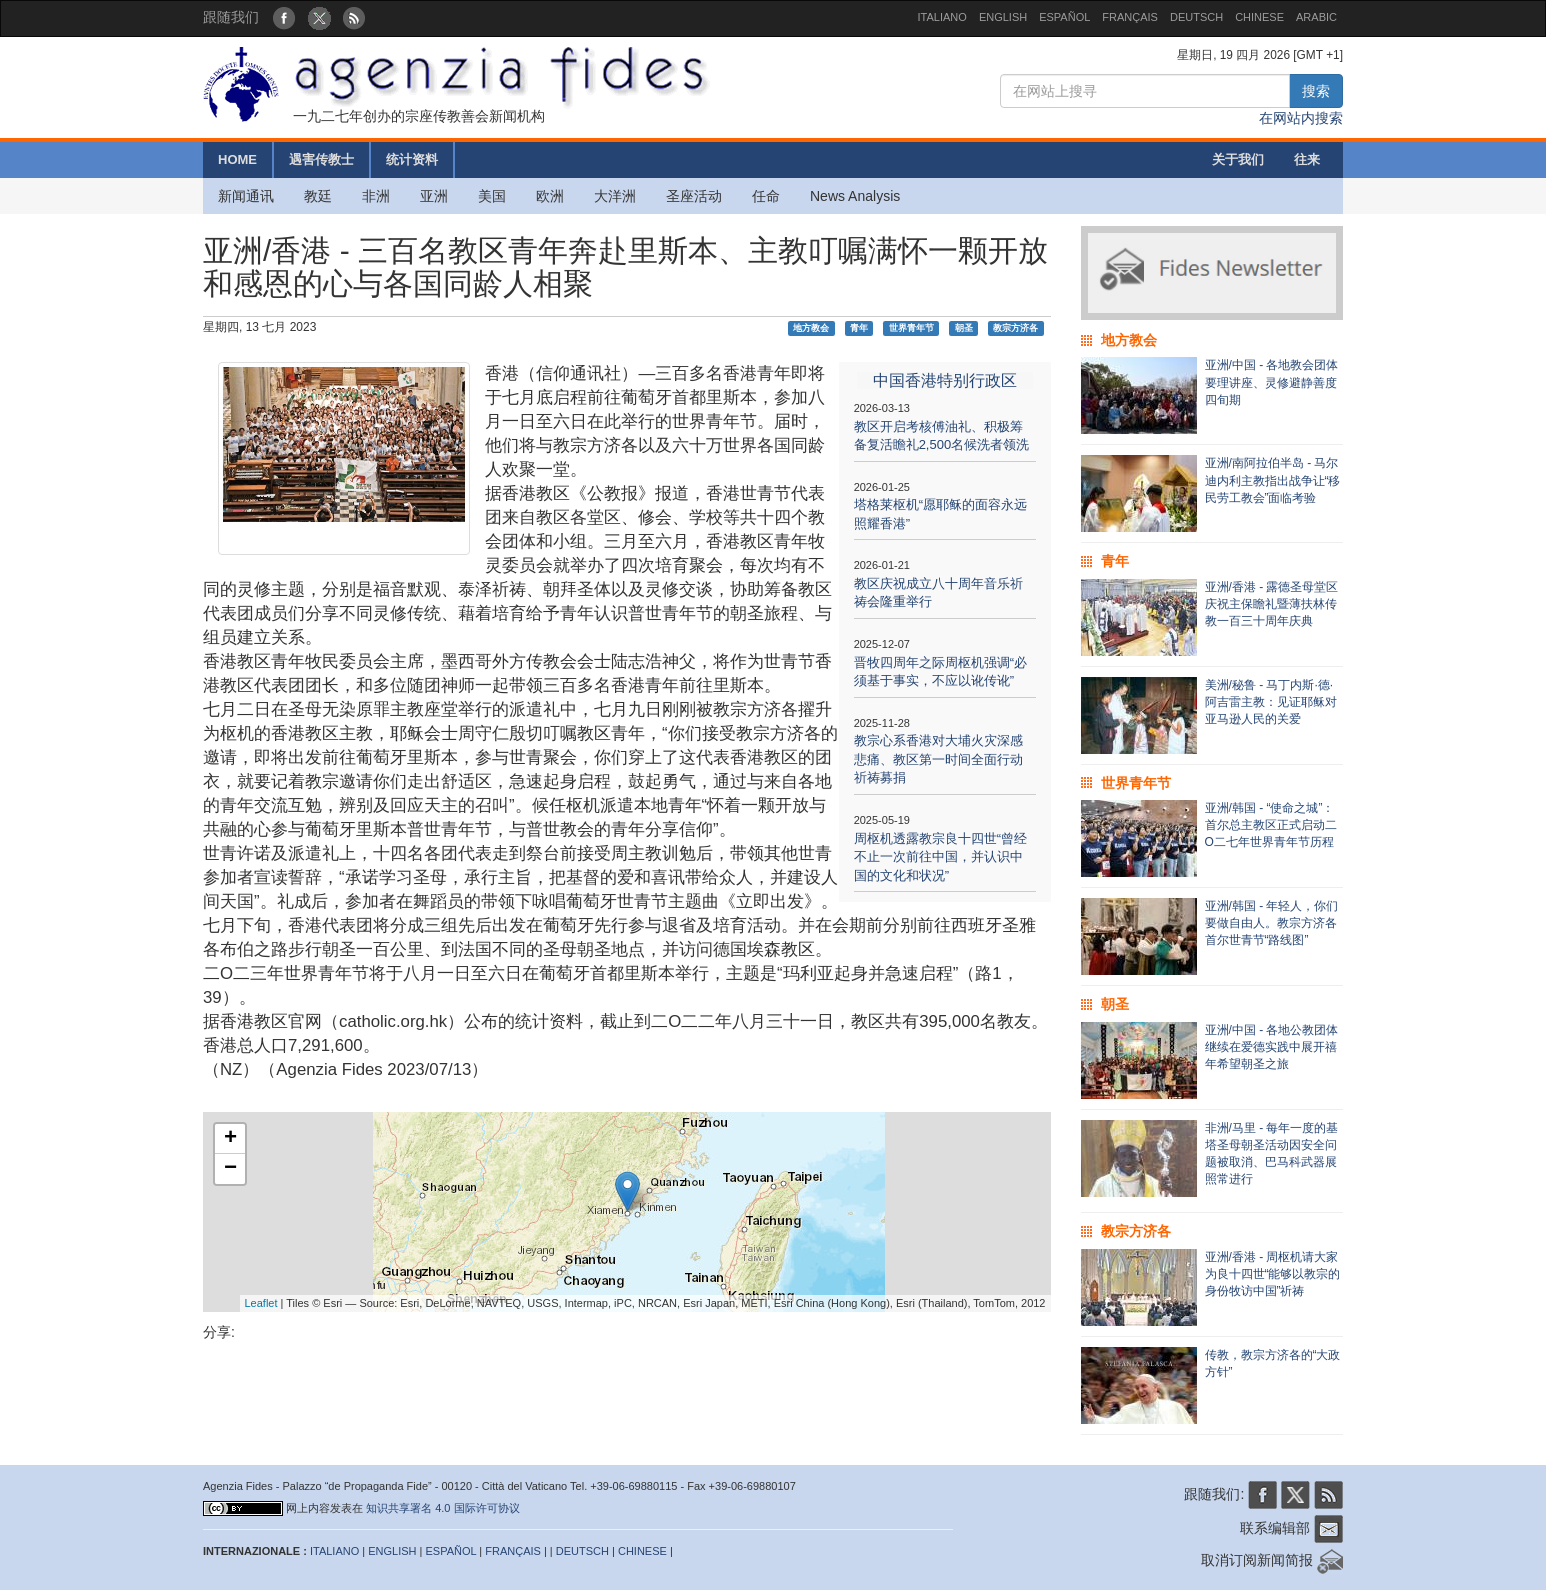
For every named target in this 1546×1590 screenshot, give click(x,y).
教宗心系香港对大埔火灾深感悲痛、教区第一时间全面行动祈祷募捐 (938, 759)
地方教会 (811, 328)
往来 (1307, 159)
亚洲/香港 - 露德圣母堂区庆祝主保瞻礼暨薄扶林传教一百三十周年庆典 (1272, 604)
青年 (859, 328)
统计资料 (412, 159)
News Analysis (855, 196)
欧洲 (550, 196)
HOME (237, 159)
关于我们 (1238, 159)
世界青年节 (911, 328)
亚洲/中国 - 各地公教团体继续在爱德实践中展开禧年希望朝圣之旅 (1272, 1047)
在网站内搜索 (1301, 118)
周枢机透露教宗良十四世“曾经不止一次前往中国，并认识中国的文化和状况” (940, 857)
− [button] (230, 1169)
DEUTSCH (1196, 17)
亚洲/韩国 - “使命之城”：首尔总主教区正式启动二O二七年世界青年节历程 (1271, 825)
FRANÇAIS (1130, 17)
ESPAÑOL (1064, 17)
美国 (492, 196)
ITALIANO (942, 17)
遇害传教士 (321, 159)
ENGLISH (1003, 17)
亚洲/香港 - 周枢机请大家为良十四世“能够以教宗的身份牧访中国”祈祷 (1273, 1274)
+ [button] (230, 1139)
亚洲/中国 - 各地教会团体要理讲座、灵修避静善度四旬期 (1272, 382)
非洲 (376, 196)
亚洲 (434, 196)
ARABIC (1316, 17)
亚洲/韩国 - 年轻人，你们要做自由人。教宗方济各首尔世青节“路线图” (1272, 923)
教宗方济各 (1015, 328)
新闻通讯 (246, 196)
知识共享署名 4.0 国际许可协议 (442, 1508)
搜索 (1316, 91)
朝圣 (964, 328)
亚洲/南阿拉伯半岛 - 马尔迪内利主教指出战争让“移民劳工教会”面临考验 (1273, 480)
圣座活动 (694, 196)
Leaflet (261, 1303)
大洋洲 (615, 196)
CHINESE (1259, 17)
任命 (766, 196)
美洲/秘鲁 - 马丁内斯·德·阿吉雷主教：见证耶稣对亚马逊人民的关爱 (1271, 702)
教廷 (318, 196)
